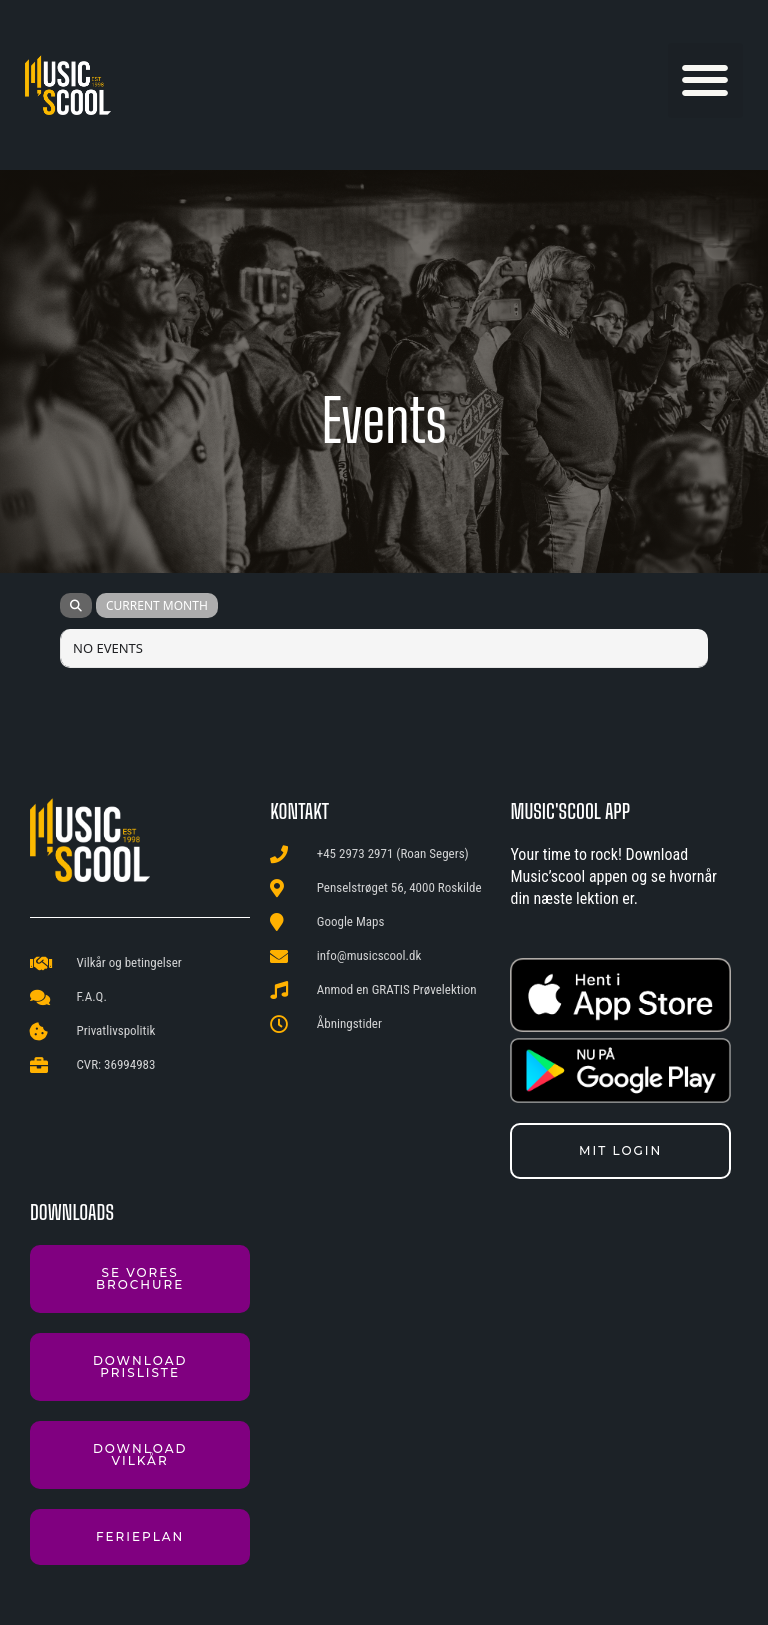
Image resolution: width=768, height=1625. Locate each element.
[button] (705, 80)
